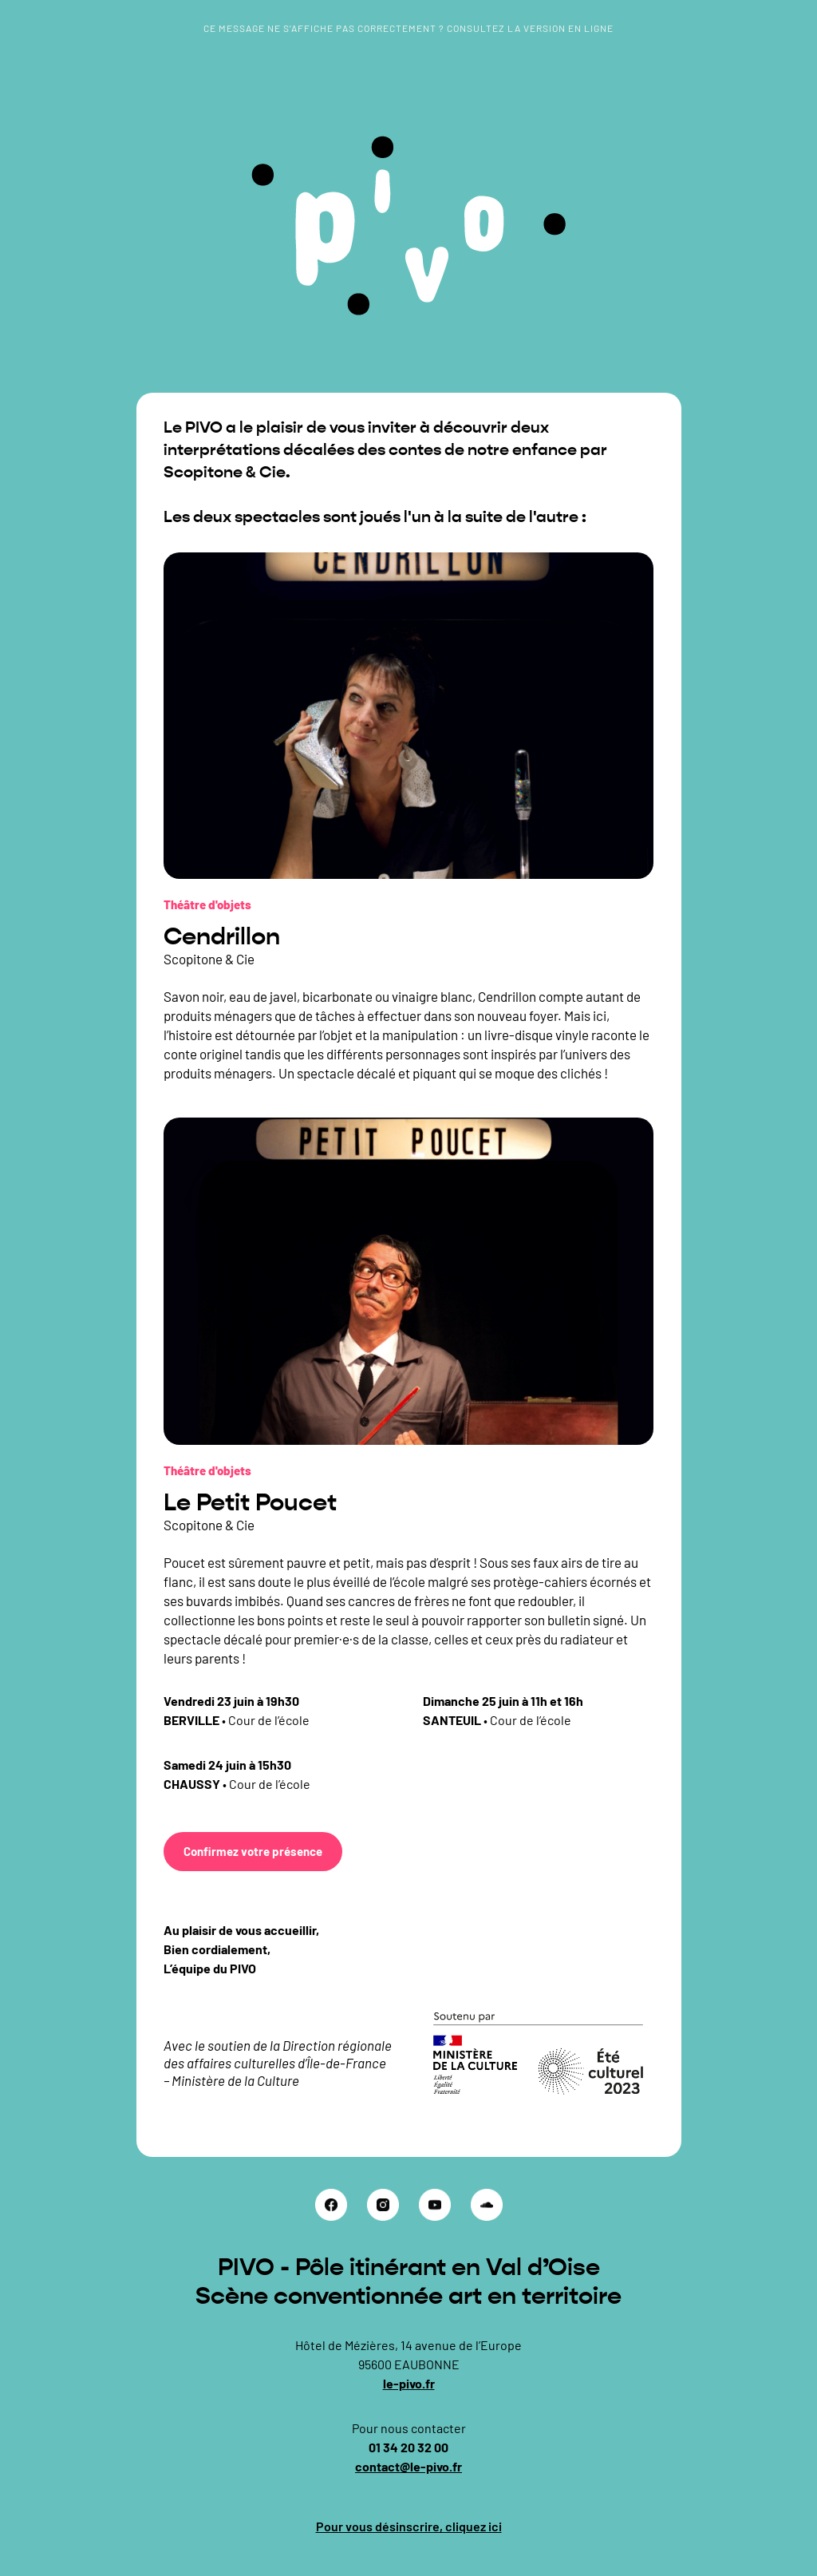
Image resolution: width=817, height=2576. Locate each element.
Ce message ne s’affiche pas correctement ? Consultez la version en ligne (408, 28)
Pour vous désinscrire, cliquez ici (409, 2526)
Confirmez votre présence (253, 1851)
